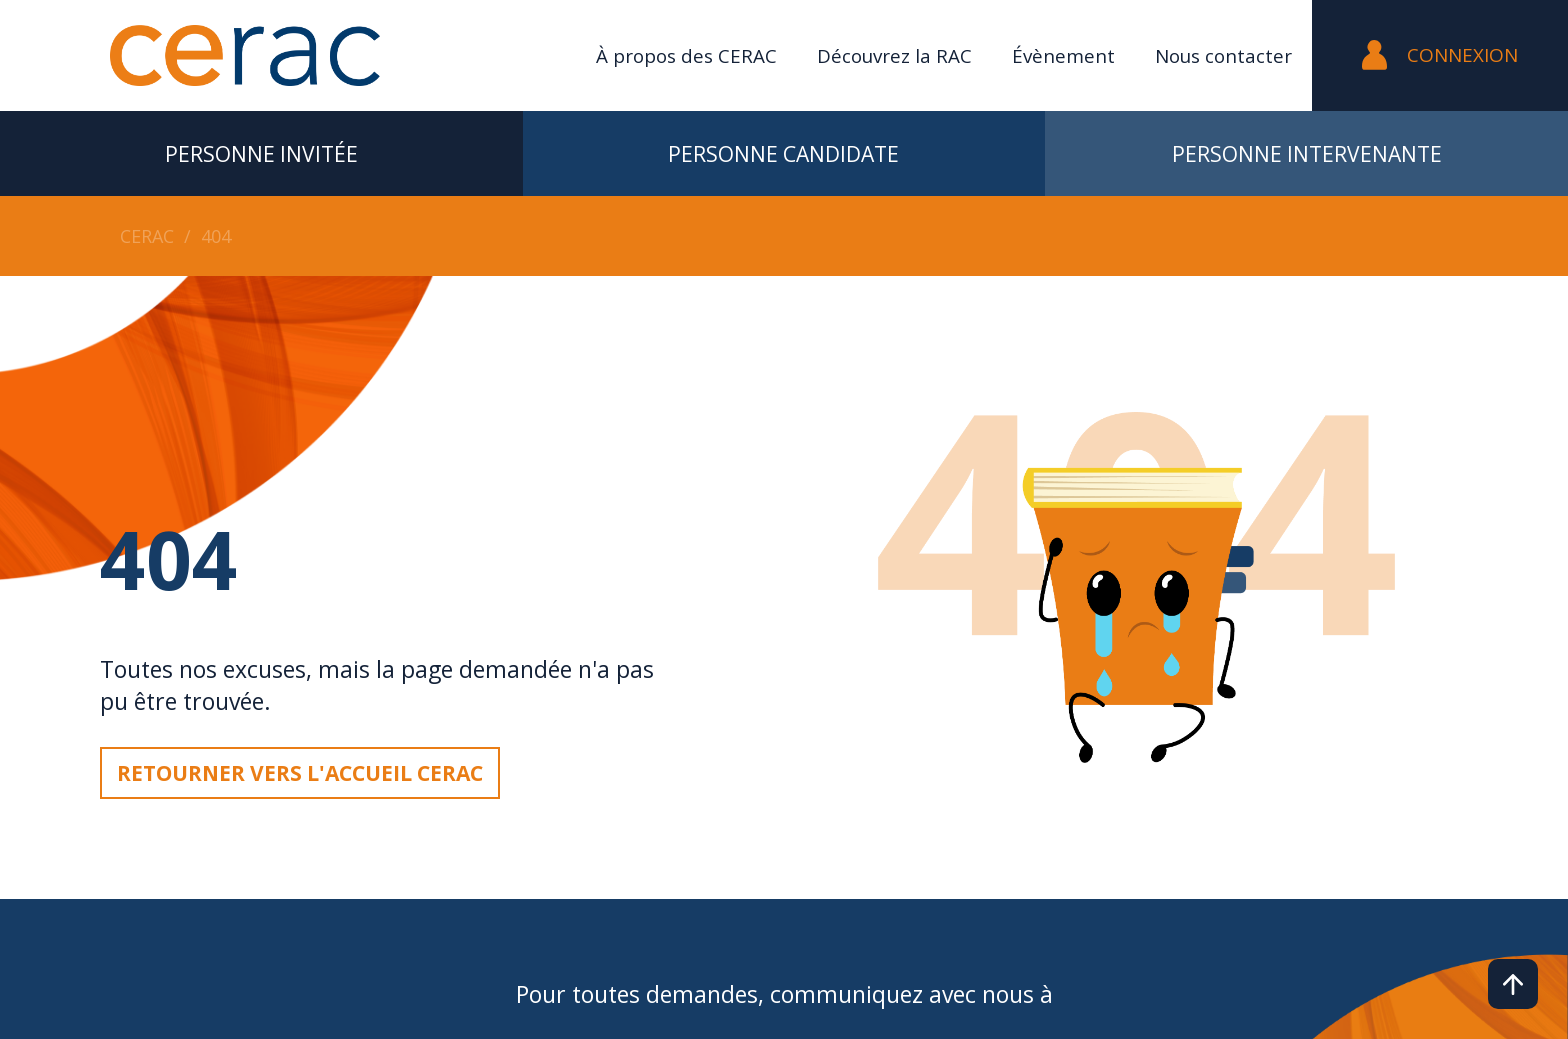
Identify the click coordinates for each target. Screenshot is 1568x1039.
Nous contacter (1223, 56)
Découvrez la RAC (894, 56)
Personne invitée (261, 154)
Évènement (1063, 56)
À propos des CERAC (686, 56)
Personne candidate (783, 154)
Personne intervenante (1307, 154)
